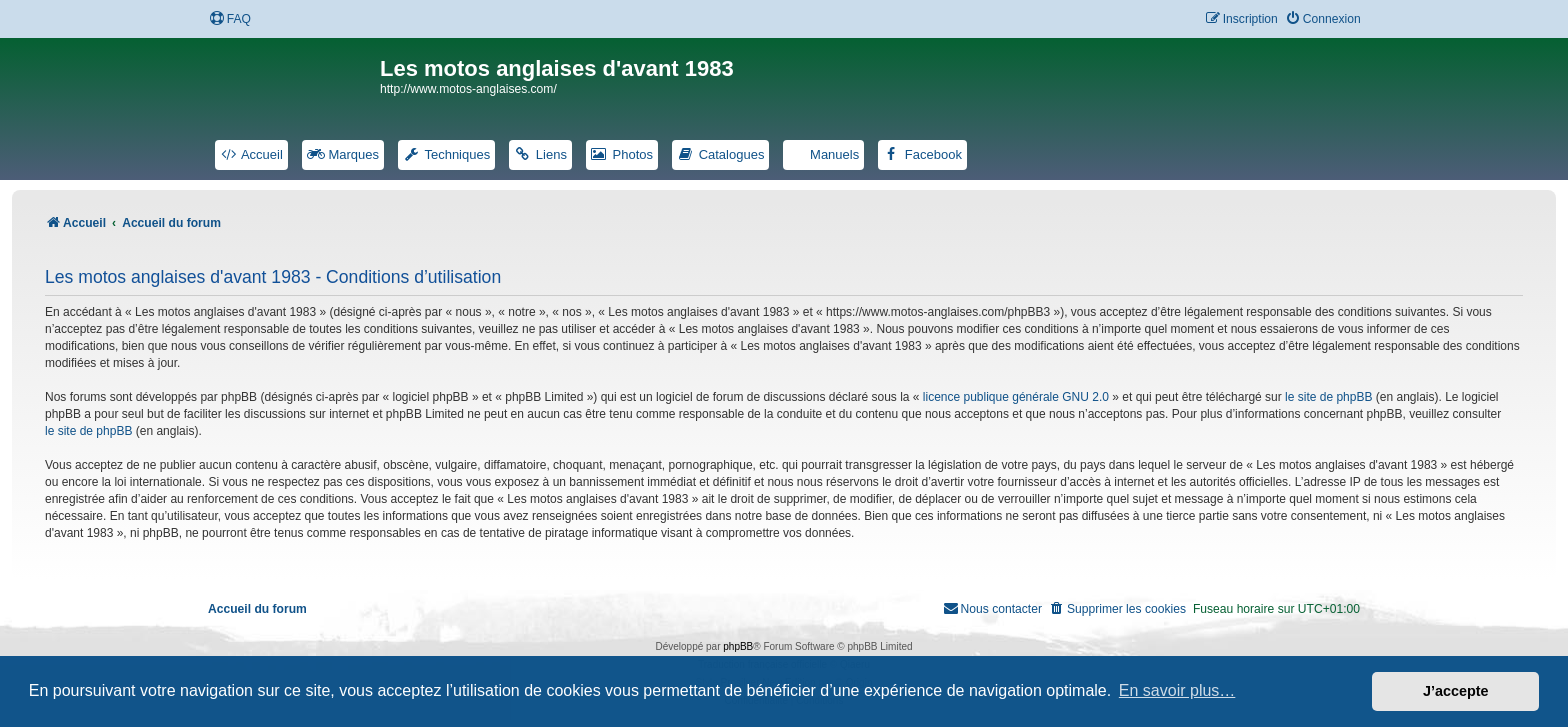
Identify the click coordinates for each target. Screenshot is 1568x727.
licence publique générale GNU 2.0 (1016, 397)
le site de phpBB (1328, 397)
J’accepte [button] (1456, 691)
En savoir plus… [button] (1177, 690)
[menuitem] (230, 19)
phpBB (738, 646)
